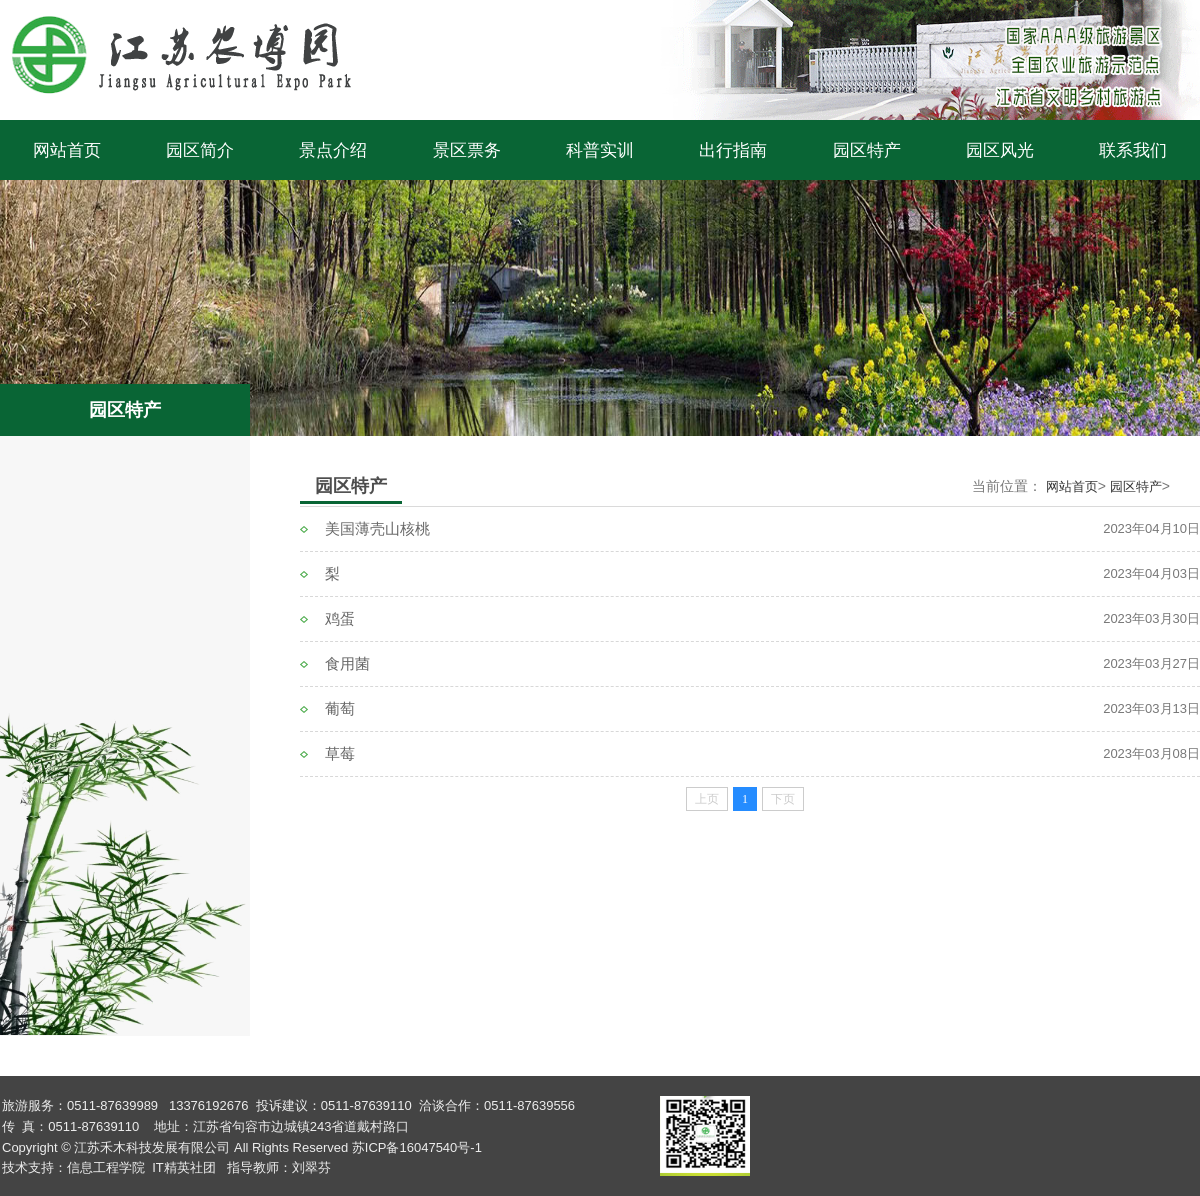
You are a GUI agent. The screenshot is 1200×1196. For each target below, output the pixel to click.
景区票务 (467, 150)
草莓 (340, 753)
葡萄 (340, 708)
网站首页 (67, 150)
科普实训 (600, 150)
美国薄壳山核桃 (377, 528)
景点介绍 (333, 150)
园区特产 (867, 150)
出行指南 (733, 150)
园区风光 (1000, 150)
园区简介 (200, 150)
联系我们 (1133, 150)
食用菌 (347, 663)
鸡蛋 (340, 618)
